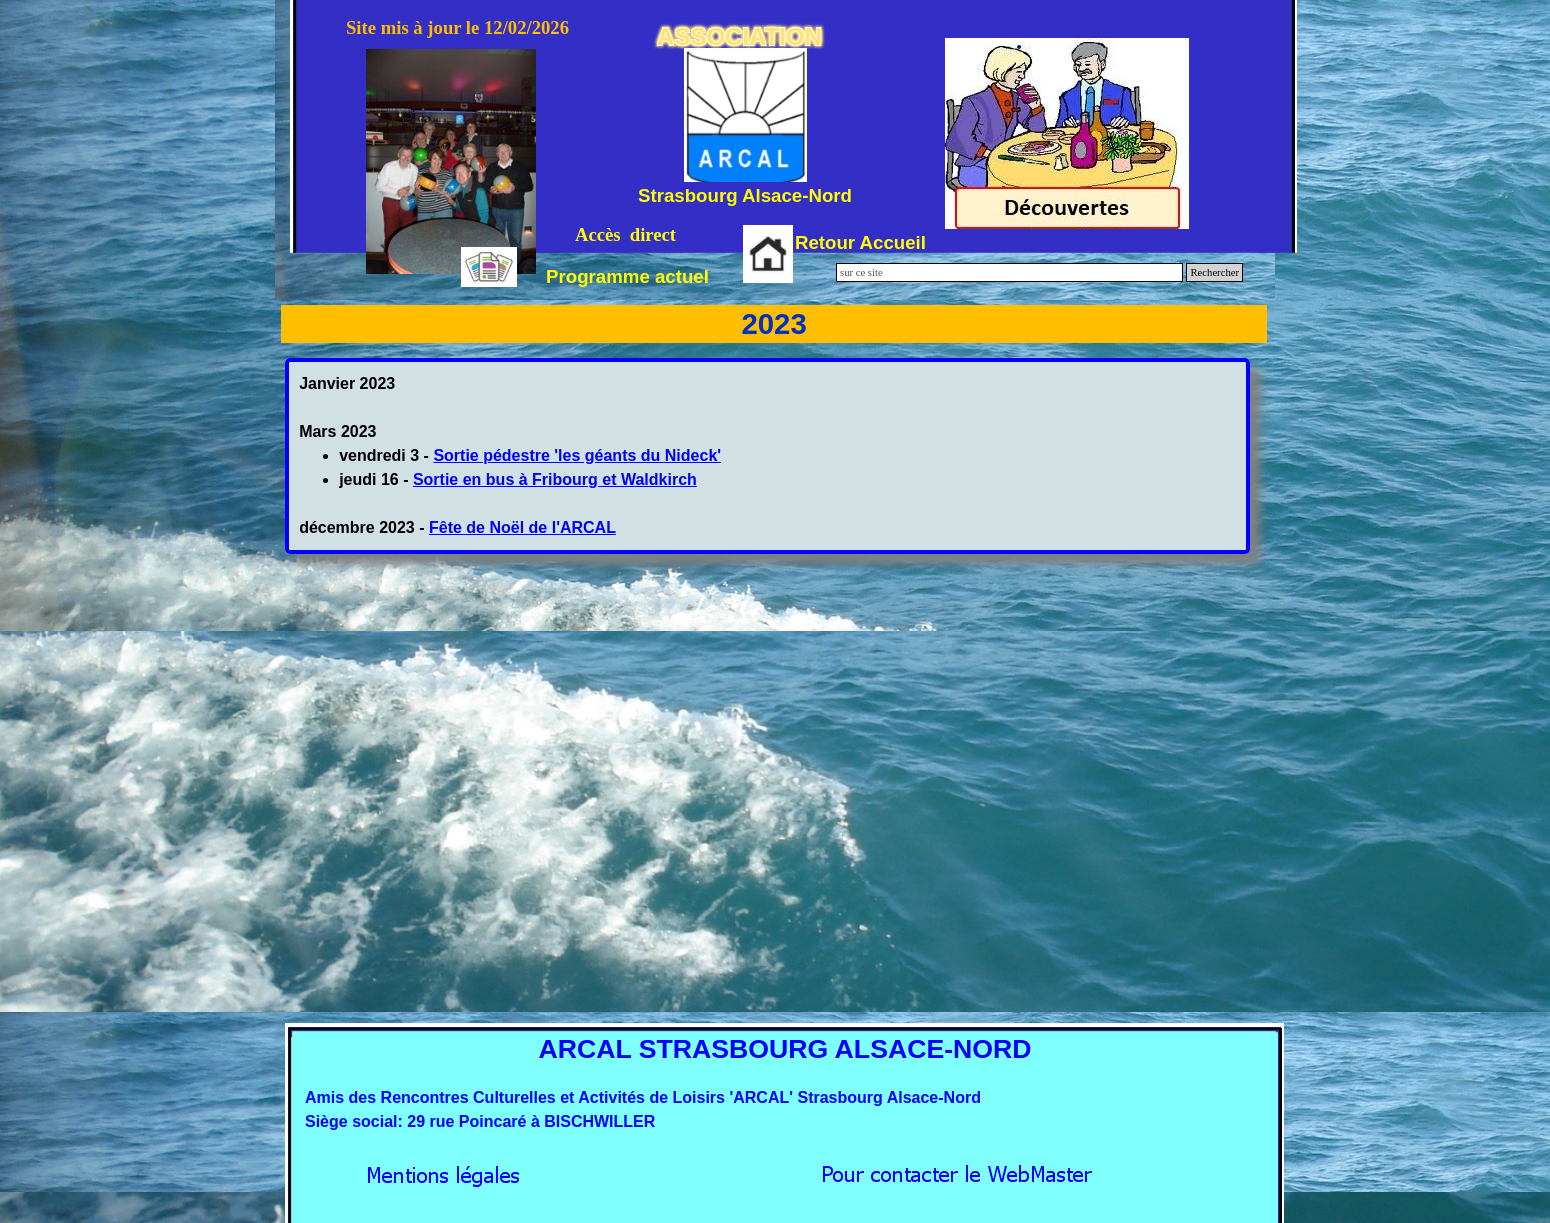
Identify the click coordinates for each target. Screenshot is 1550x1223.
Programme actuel (627, 276)
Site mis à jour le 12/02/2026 (457, 27)
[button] (956, 1169)
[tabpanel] (767, 456)
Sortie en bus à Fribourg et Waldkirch (555, 479)
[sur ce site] (1009, 272)
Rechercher (1214, 272)
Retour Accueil (860, 242)
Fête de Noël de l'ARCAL (522, 527)
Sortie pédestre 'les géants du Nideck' (577, 455)
